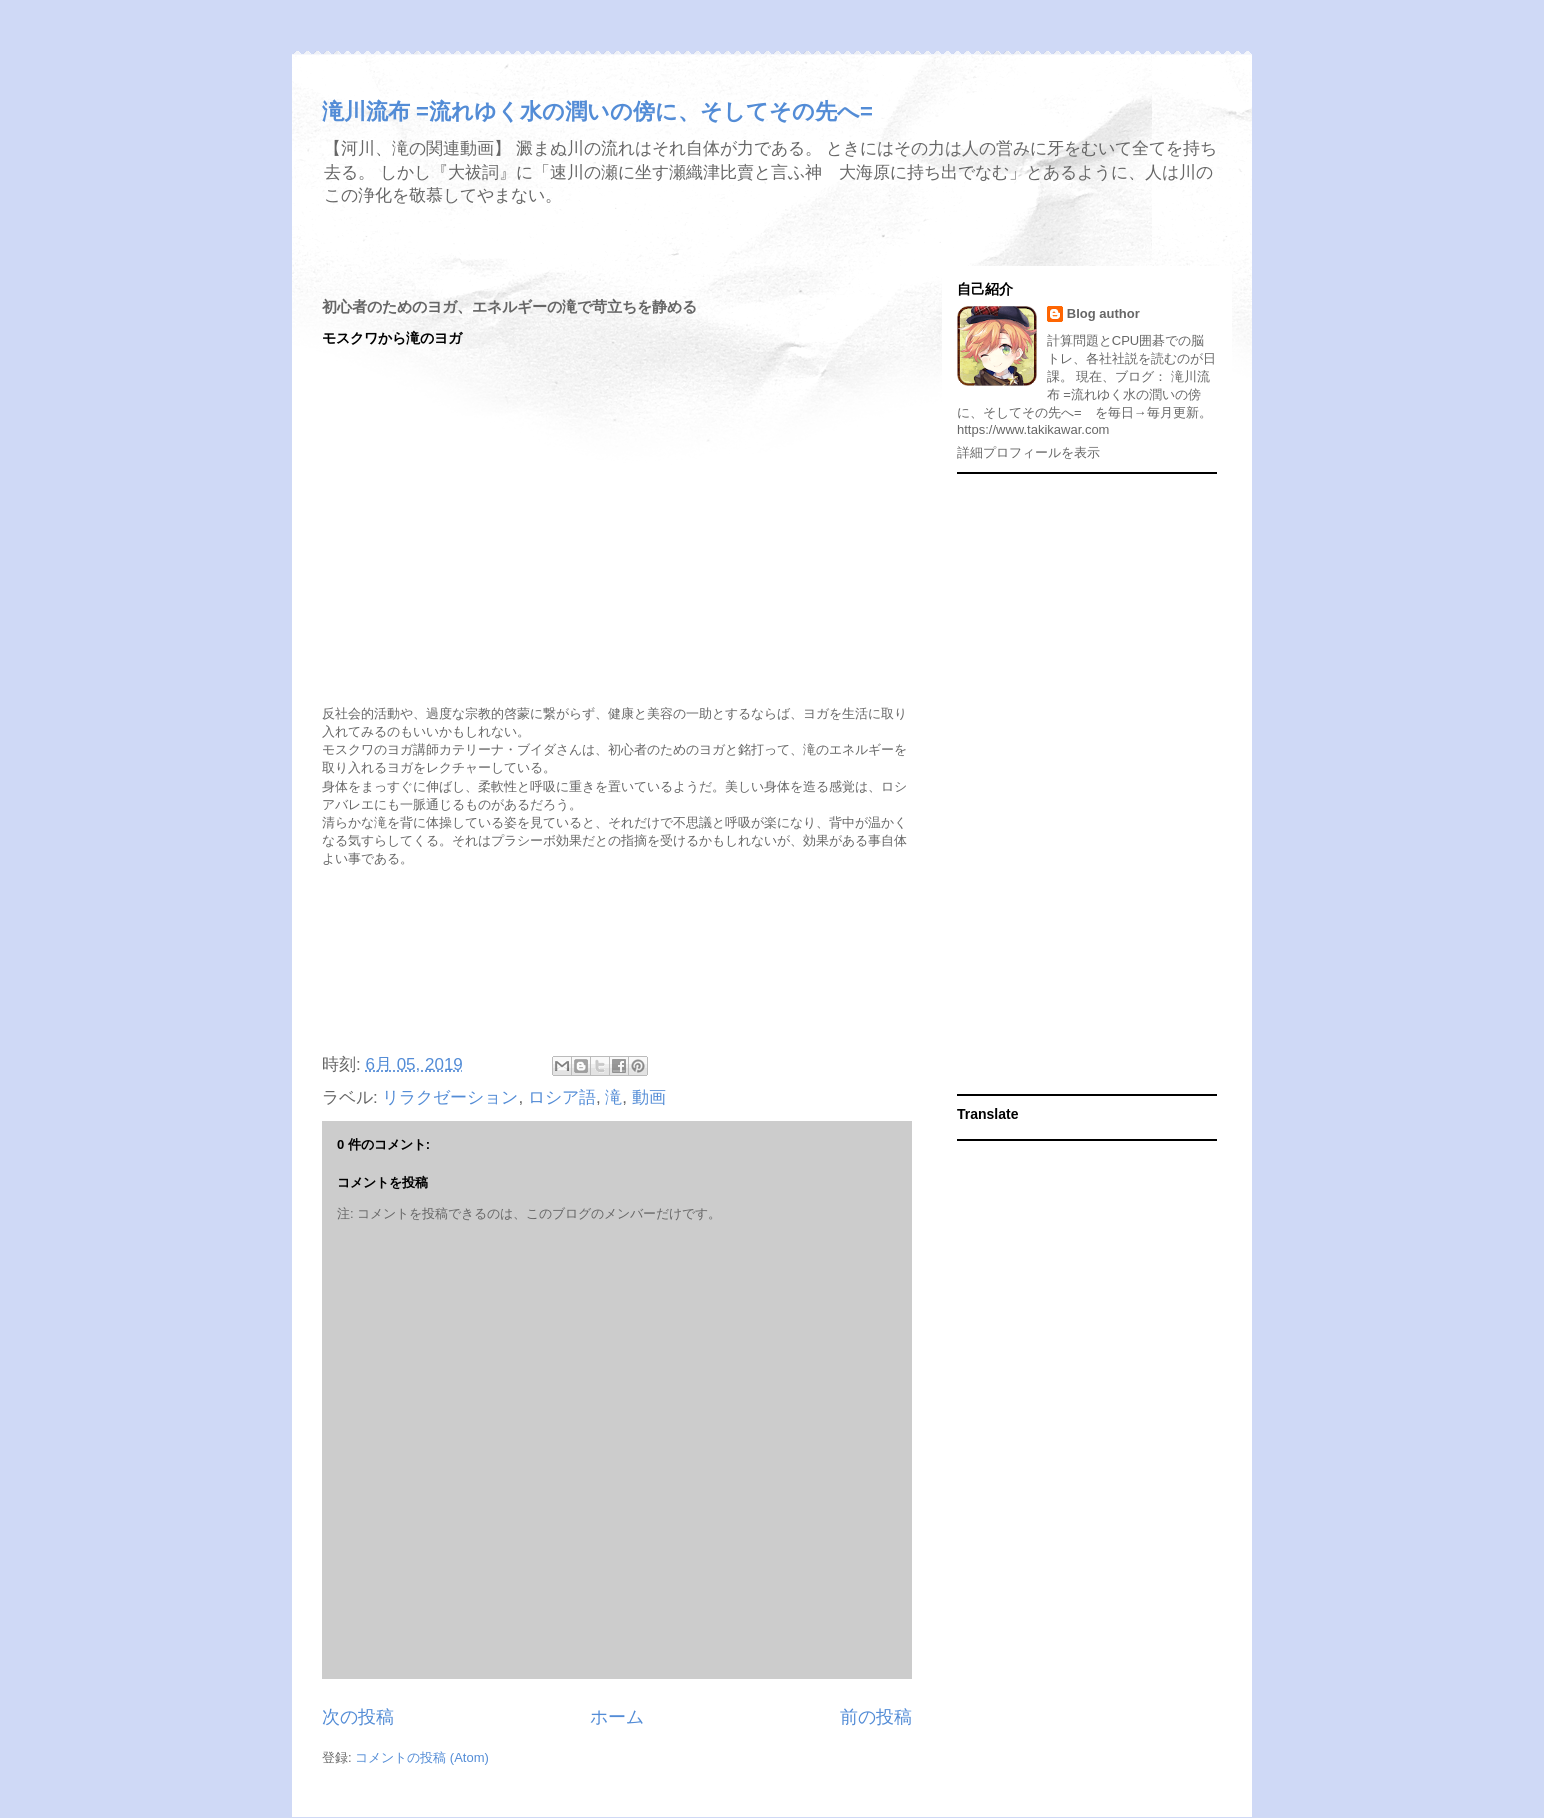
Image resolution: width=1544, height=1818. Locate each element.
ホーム (617, 1717)
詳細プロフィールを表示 (1028, 452)
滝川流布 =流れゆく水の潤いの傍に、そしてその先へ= (597, 111)
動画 (649, 1097)
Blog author (1103, 313)
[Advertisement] (617, 963)
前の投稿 (876, 1717)
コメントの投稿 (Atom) (422, 1757)
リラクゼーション (450, 1097)
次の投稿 (358, 1717)
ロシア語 (562, 1097)
